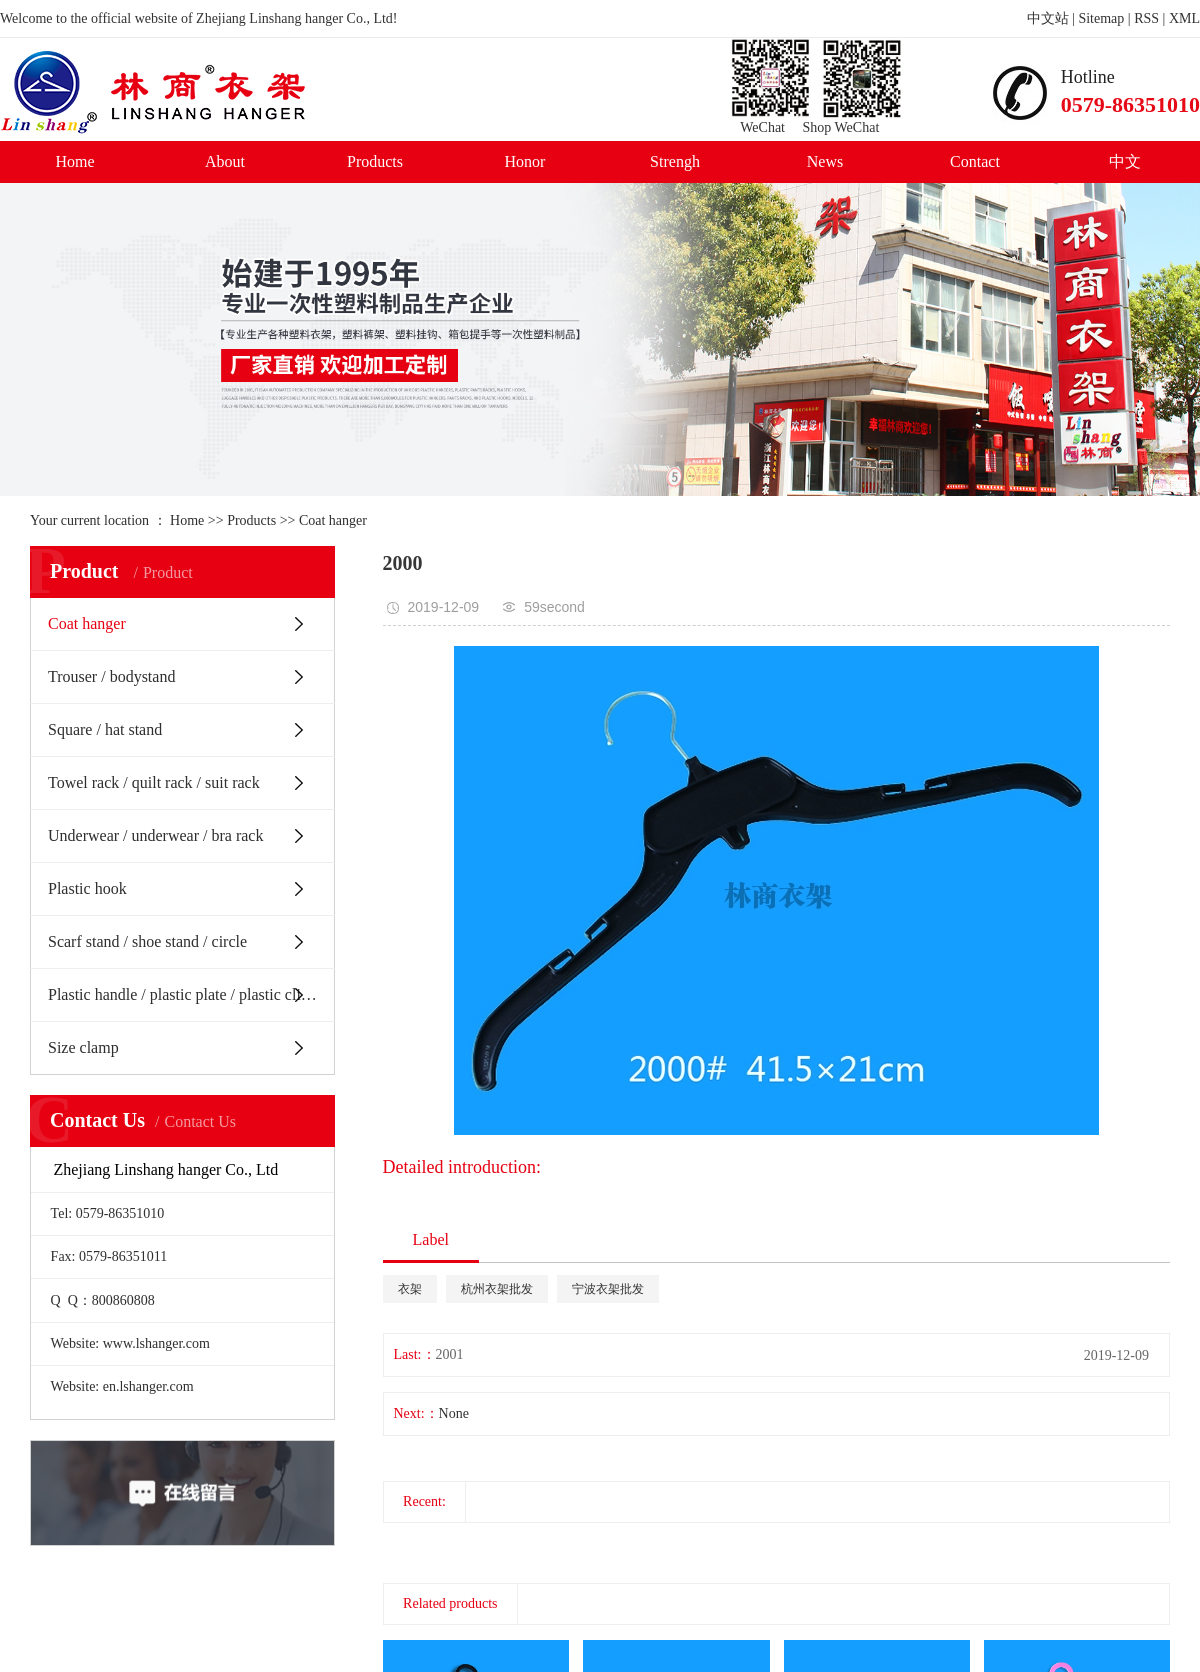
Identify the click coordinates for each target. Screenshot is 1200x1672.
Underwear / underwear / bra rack (155, 835)
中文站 (1048, 18)
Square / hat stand (105, 729)
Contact (975, 161)
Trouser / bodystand (111, 676)
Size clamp (83, 1047)
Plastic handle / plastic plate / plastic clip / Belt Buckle (191, 994)
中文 (1125, 161)
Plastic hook (87, 888)
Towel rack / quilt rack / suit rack (154, 782)
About (225, 161)
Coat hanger (333, 520)
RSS (1146, 18)
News (825, 161)
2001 (450, 1354)
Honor (525, 161)
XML (1184, 18)
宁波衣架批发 (608, 1289)
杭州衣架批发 (497, 1289)
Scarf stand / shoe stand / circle (147, 941)
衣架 (410, 1289)
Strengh (675, 161)
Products (375, 161)
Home (74, 161)
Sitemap (1101, 18)
